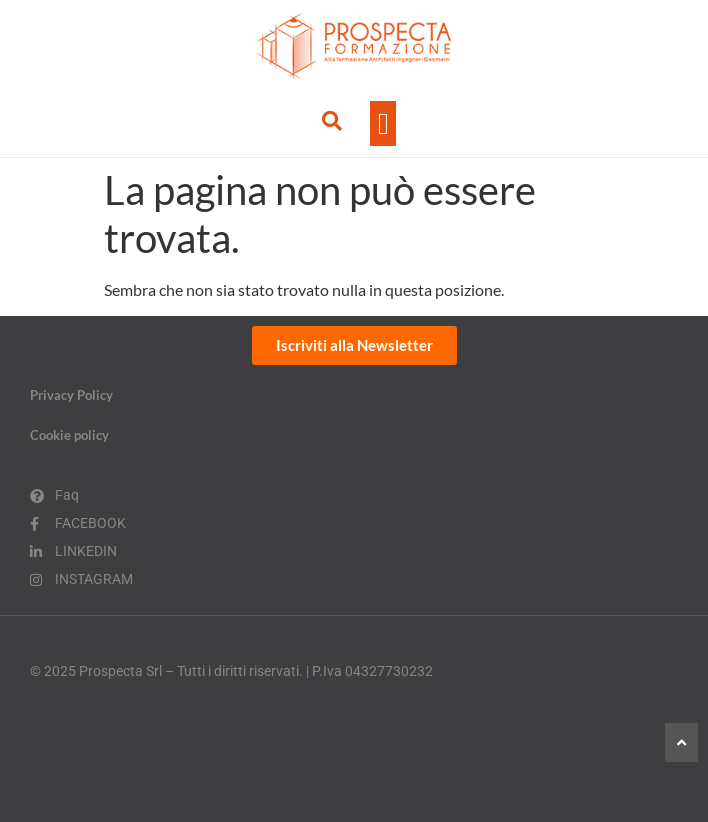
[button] (383, 123)
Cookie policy (69, 435)
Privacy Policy (71, 395)
